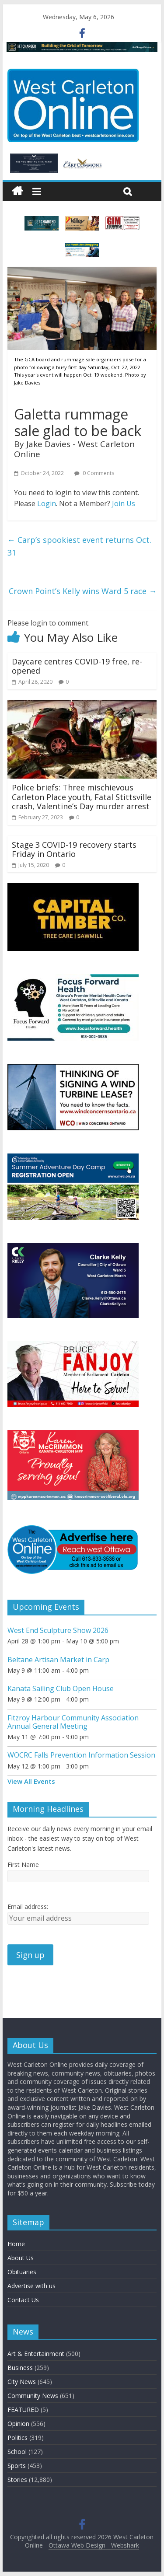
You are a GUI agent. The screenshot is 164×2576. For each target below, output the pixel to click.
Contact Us (23, 2300)
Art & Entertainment (35, 2353)
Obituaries (21, 2272)
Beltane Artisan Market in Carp (58, 1659)
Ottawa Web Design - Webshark (94, 2545)
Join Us (123, 503)
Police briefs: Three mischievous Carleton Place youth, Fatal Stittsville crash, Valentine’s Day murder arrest (81, 796)
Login (46, 503)
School (17, 2451)
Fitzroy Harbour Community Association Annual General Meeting (73, 1722)
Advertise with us (31, 2286)
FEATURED (23, 2409)
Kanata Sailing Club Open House (60, 1688)
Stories (17, 2479)
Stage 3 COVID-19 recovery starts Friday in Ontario (74, 849)
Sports (16, 2465)
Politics (17, 2437)
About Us (20, 2258)
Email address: (27, 1906)
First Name (23, 1864)
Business (20, 2367)
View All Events (31, 1781)
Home (16, 2244)
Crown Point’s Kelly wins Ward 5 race (83, 591)
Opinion (18, 2423)
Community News (32, 2395)
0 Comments (94, 473)
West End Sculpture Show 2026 (57, 1630)
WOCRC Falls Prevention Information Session (81, 1755)
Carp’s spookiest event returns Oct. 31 (79, 546)
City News (21, 2381)
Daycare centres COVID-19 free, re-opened (77, 666)
